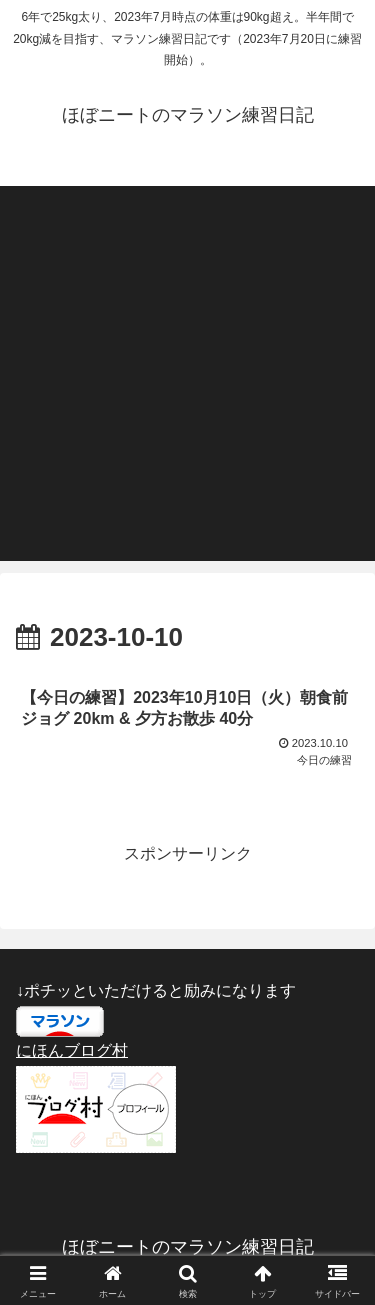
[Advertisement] (187, 373)
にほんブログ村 (72, 1050)
